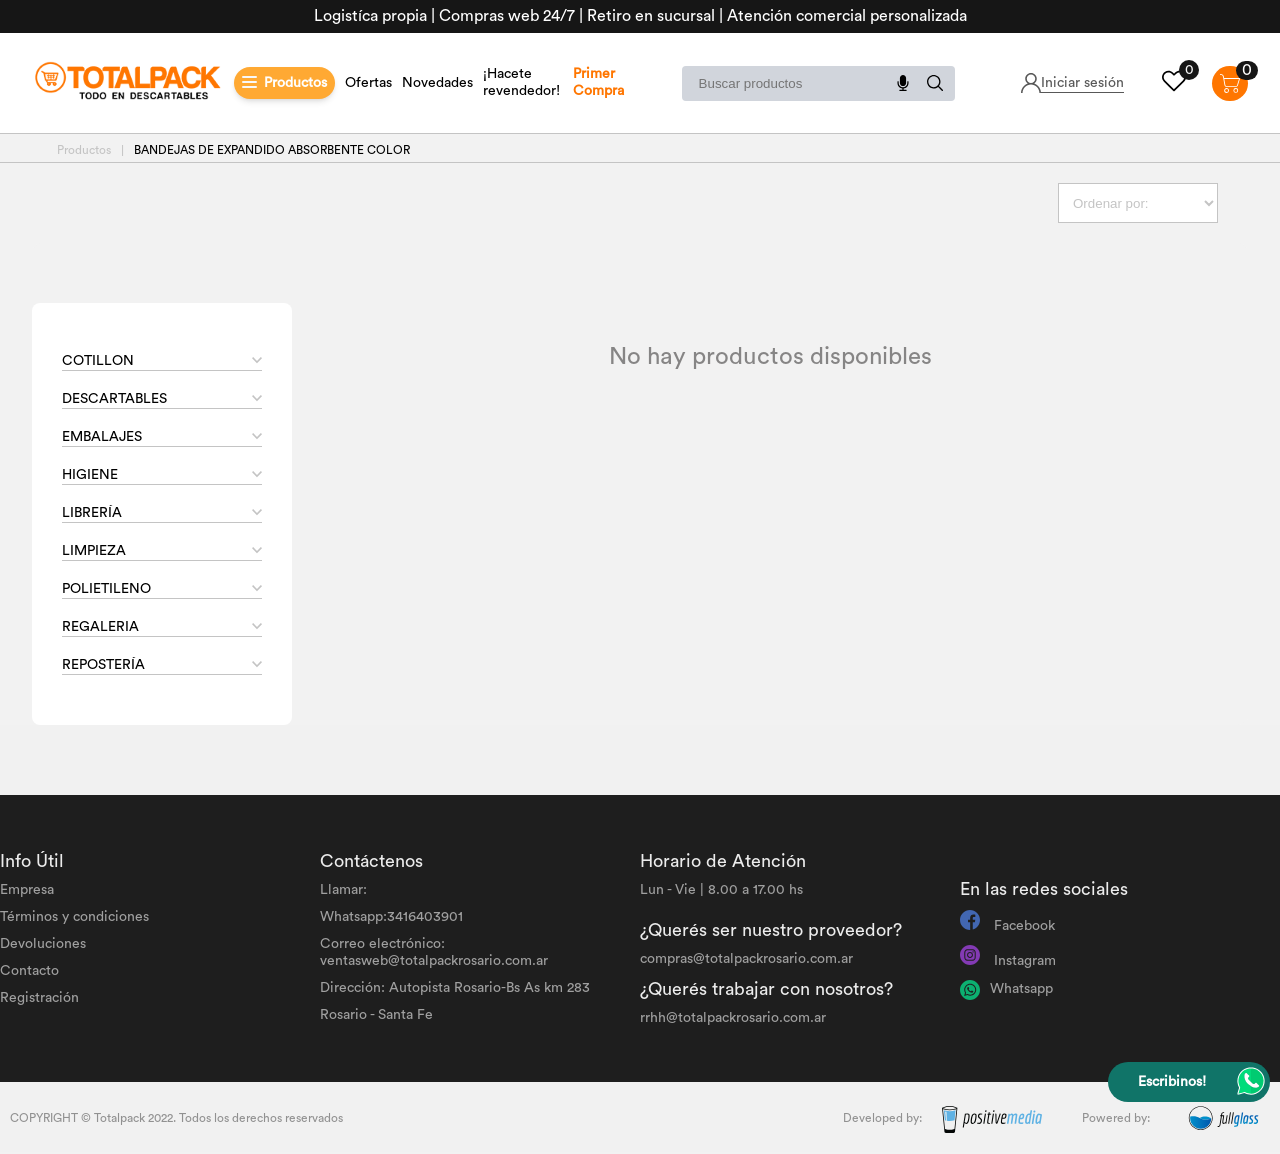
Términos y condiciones (74, 917)
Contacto (29, 971)
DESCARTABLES (114, 399)
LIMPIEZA (94, 551)
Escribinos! (1172, 1082)
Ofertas (368, 83)
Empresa (27, 890)
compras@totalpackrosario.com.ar (746, 959)
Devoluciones (43, 944)
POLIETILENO (106, 589)
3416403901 (425, 917)
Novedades (437, 83)
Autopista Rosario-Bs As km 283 (489, 988)
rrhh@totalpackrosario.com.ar (733, 1018)
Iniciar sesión (1082, 83)
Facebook (1024, 926)
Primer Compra (598, 82)
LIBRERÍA (92, 513)
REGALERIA (100, 627)
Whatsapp (1021, 989)
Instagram (1025, 961)
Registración (39, 998)
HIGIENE (90, 475)
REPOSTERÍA (103, 665)
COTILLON (98, 361)
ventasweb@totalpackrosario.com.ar (434, 961)
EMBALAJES (102, 437)
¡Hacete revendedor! (521, 82)
